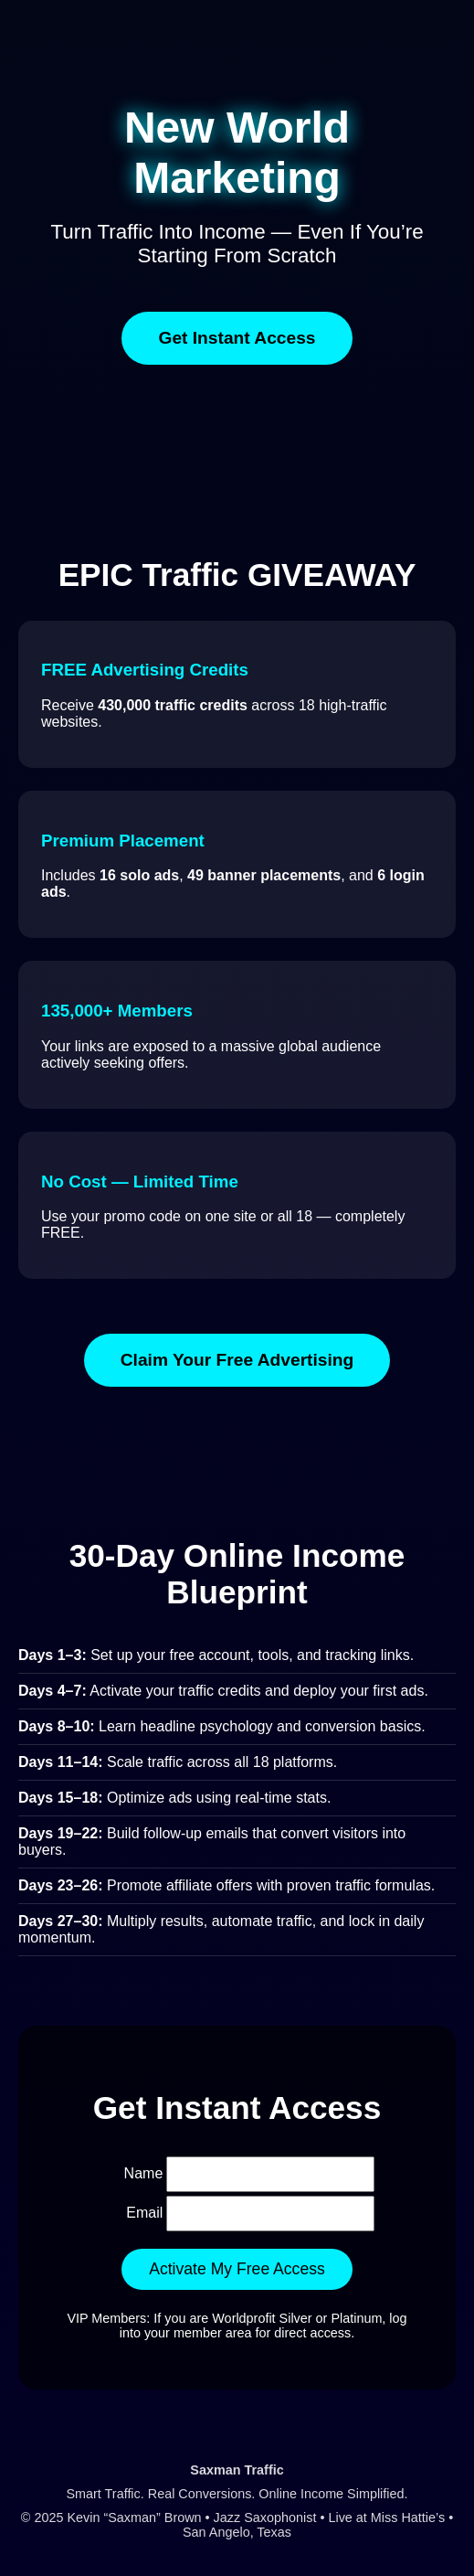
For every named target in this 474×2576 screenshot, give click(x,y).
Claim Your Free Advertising (237, 1359)
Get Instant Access (236, 337)
